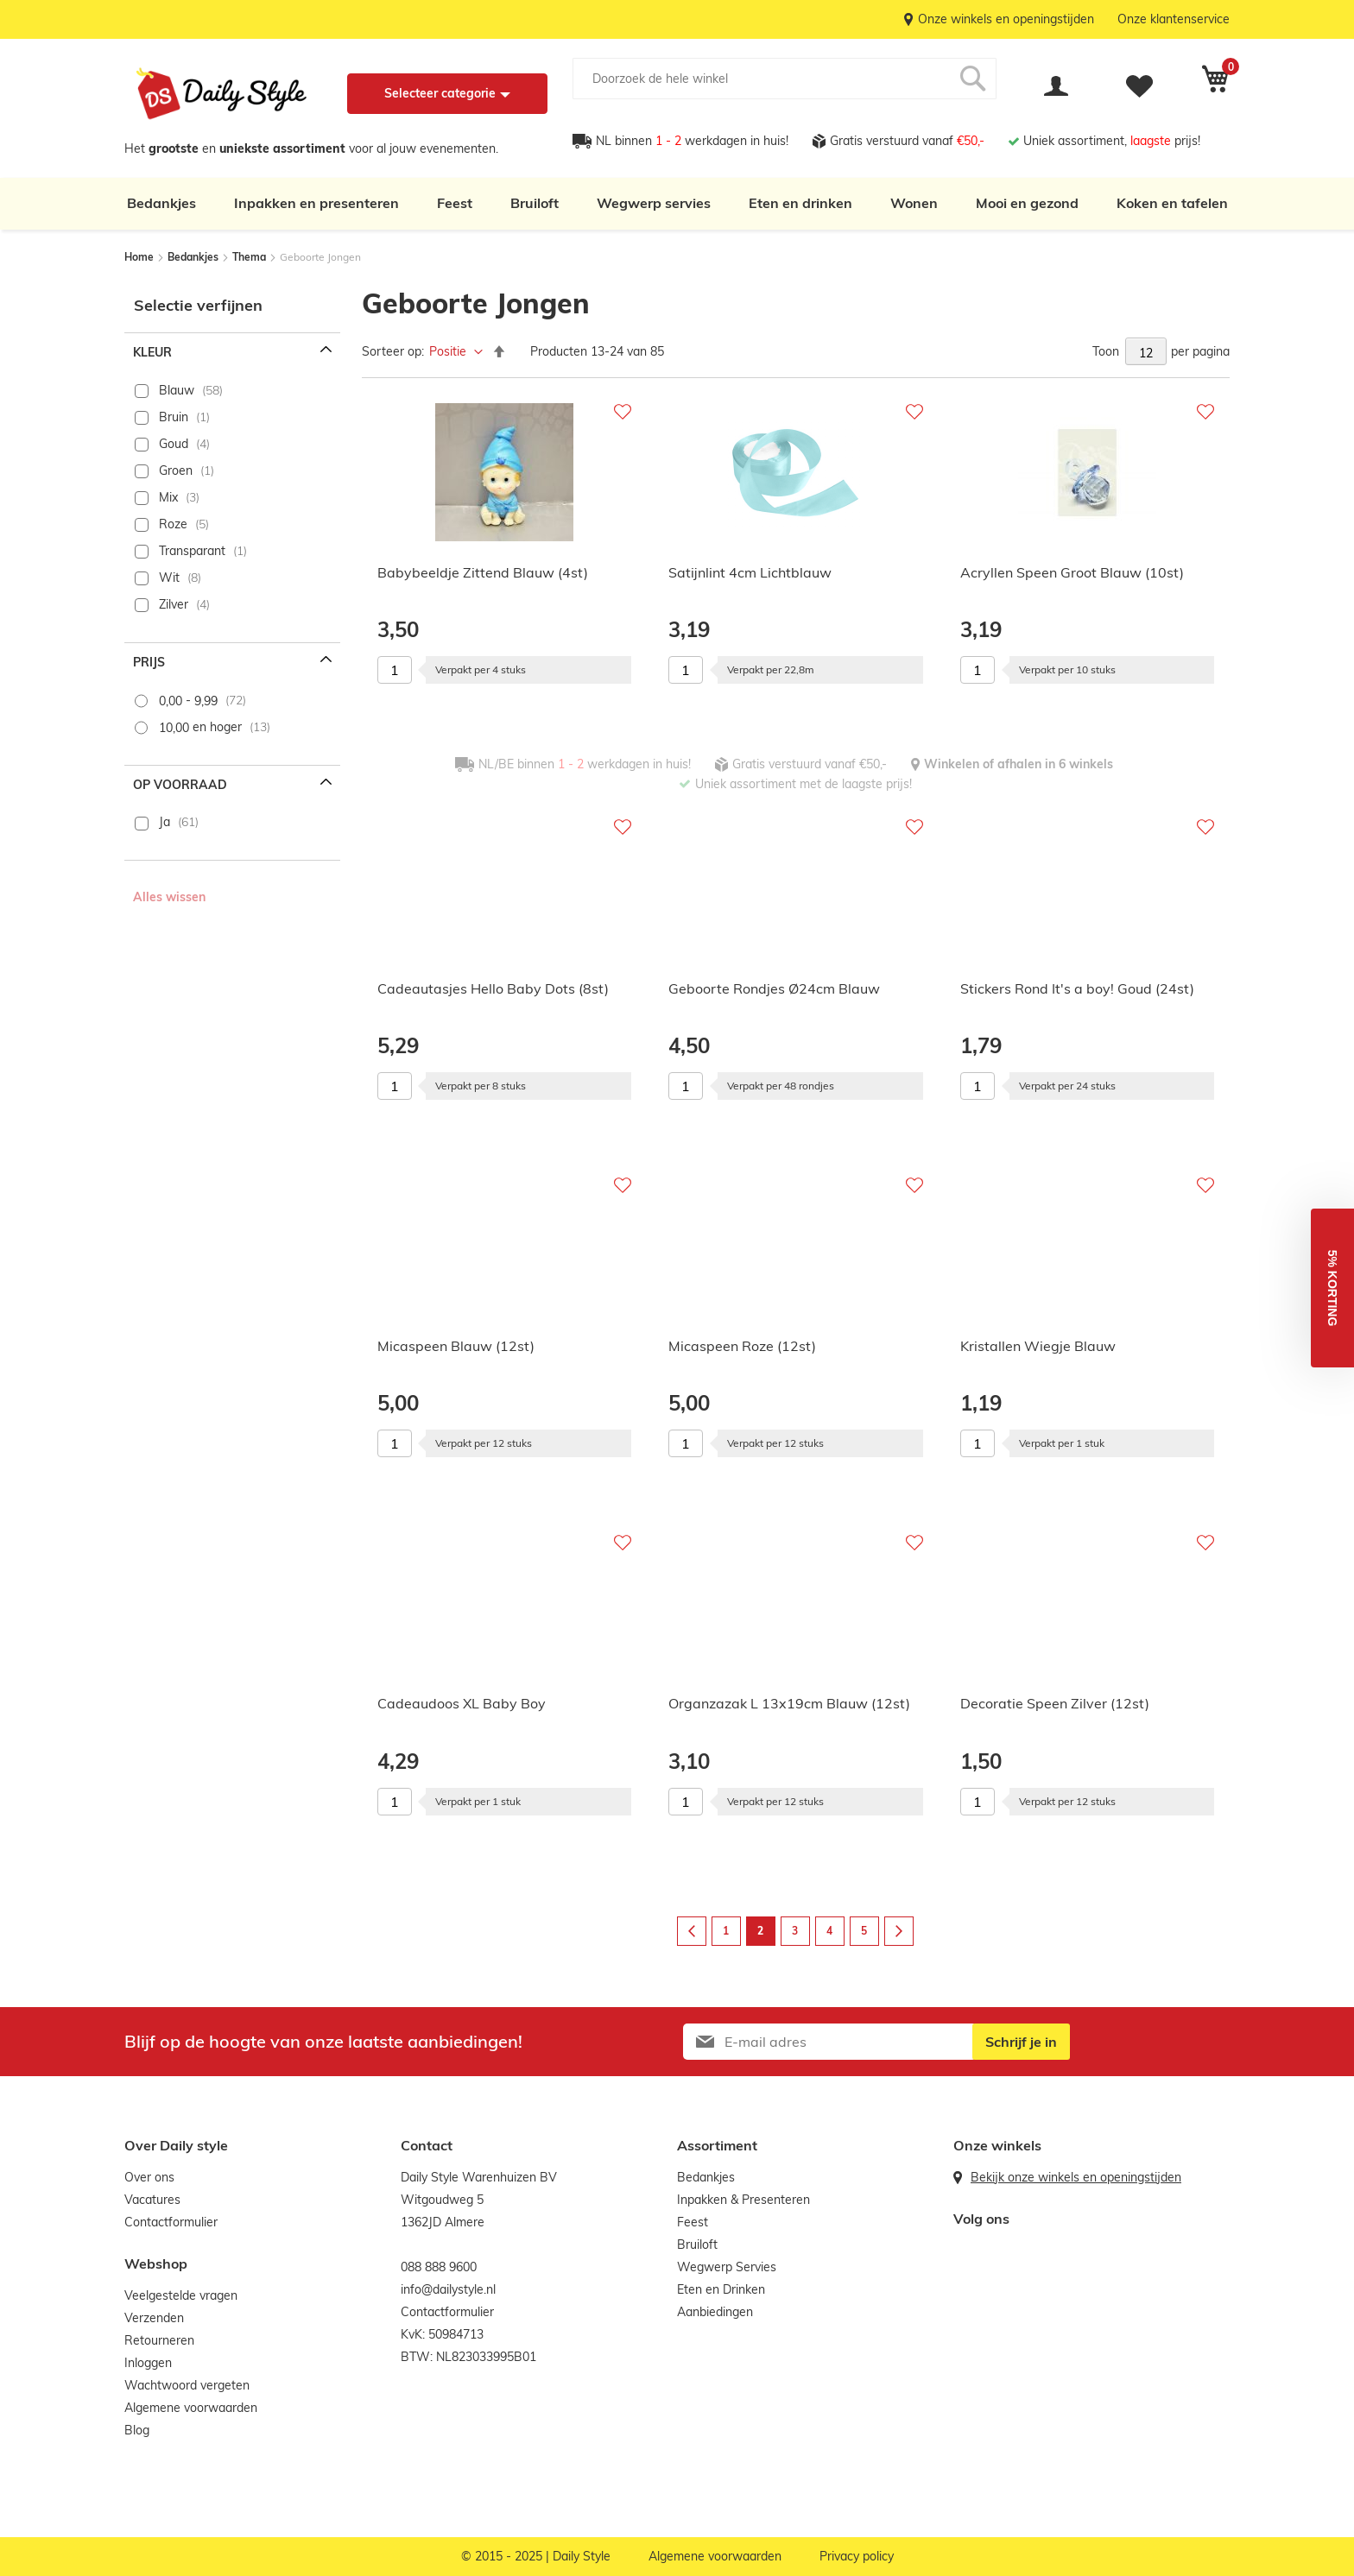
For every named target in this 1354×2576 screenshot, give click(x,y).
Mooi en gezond (1027, 203)
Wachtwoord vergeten (187, 2385)
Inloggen (148, 2363)
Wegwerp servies (654, 203)
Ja (164, 822)
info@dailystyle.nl (448, 2289)
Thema (250, 256)
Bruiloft (534, 203)
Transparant (192, 551)
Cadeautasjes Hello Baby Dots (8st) (493, 988)
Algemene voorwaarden (190, 2407)
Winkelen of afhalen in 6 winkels (1018, 764)
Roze (173, 524)
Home (140, 256)
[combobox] (785, 78)
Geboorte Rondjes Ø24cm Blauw (774, 988)
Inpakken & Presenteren (743, 2199)
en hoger (200, 727)
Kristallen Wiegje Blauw (1038, 1345)
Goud (173, 443)
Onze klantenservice (1173, 19)
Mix (168, 497)
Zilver (173, 604)
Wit (169, 577)
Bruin (173, 417)
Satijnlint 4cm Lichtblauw (750, 572)
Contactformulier (171, 2222)
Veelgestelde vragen (180, 2295)
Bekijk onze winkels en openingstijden (1076, 2177)
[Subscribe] (1021, 2042)
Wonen (914, 203)
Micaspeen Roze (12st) (742, 1345)
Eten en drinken (800, 203)
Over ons (149, 2177)
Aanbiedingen (715, 2312)
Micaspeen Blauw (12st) (456, 1345)
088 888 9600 (439, 2267)
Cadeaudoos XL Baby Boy (461, 1703)
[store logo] (221, 93)
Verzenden (154, 2318)
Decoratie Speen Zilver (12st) (1054, 1703)
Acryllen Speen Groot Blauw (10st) (1072, 572)
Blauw (176, 390)
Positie (449, 351)
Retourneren (159, 2340)
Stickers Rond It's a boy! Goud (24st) (1077, 988)
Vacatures (152, 2199)
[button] (1332, 1288)
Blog (136, 2430)
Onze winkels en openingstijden (1006, 19)
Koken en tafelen (1172, 203)
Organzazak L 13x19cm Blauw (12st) (789, 1703)
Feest (454, 203)
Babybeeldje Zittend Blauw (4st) (482, 572)
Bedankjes (161, 203)
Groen (176, 470)
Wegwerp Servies (726, 2267)
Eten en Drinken (721, 2289)
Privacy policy (856, 2556)
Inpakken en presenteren (316, 203)
